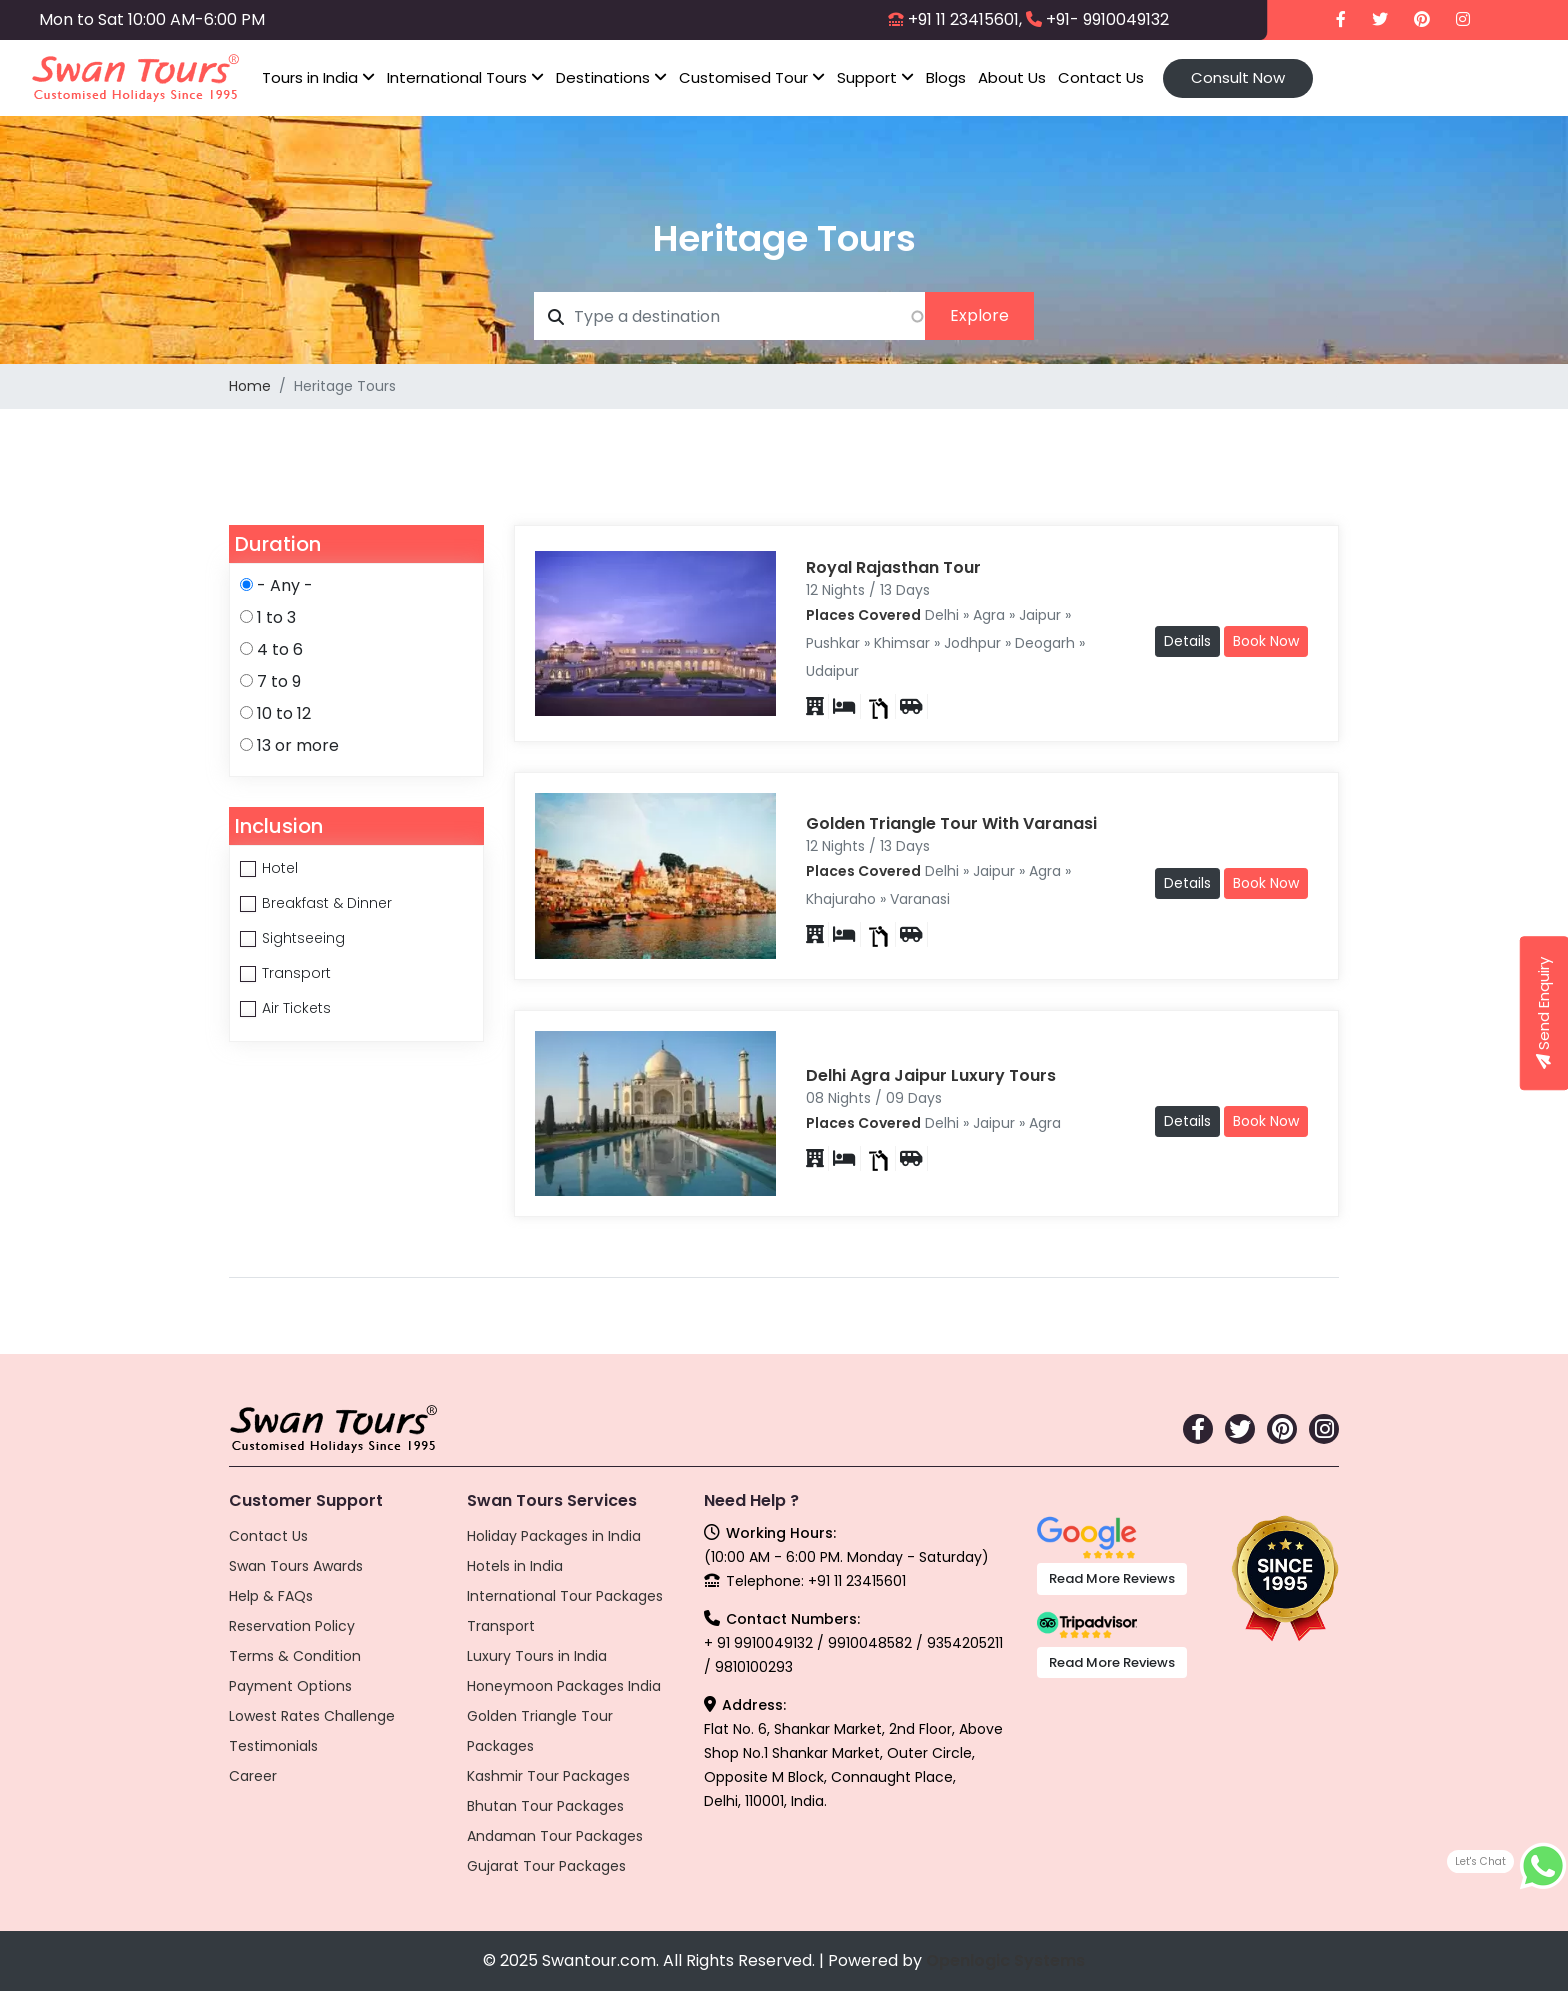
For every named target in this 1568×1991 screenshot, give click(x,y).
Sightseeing (303, 938)
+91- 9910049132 (1107, 19)
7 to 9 (279, 681)
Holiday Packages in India (554, 1536)
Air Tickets (296, 1008)
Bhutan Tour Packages (545, 1806)
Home (250, 386)
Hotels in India (515, 1566)
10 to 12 (284, 713)
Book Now (1266, 641)
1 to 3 (276, 617)
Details (1187, 641)
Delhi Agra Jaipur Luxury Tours (931, 1075)
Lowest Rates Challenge (312, 1716)
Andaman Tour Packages (555, 1836)
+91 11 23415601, (965, 19)
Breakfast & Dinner (327, 903)
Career (253, 1776)
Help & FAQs (271, 1596)
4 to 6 (280, 649)
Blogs (946, 77)
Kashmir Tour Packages (548, 1776)
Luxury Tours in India (537, 1656)
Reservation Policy (292, 1626)
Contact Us (1101, 77)
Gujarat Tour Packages (546, 1866)
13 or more (298, 745)
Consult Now (1238, 77)
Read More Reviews (1112, 1578)
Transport (296, 973)
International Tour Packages (565, 1596)
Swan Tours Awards (296, 1566)
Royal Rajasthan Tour (893, 567)
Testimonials (273, 1746)
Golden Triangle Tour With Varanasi (951, 823)
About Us (1012, 77)
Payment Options (290, 1686)
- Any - (285, 585)
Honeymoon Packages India (564, 1686)
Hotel (280, 868)
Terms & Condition (295, 1656)
